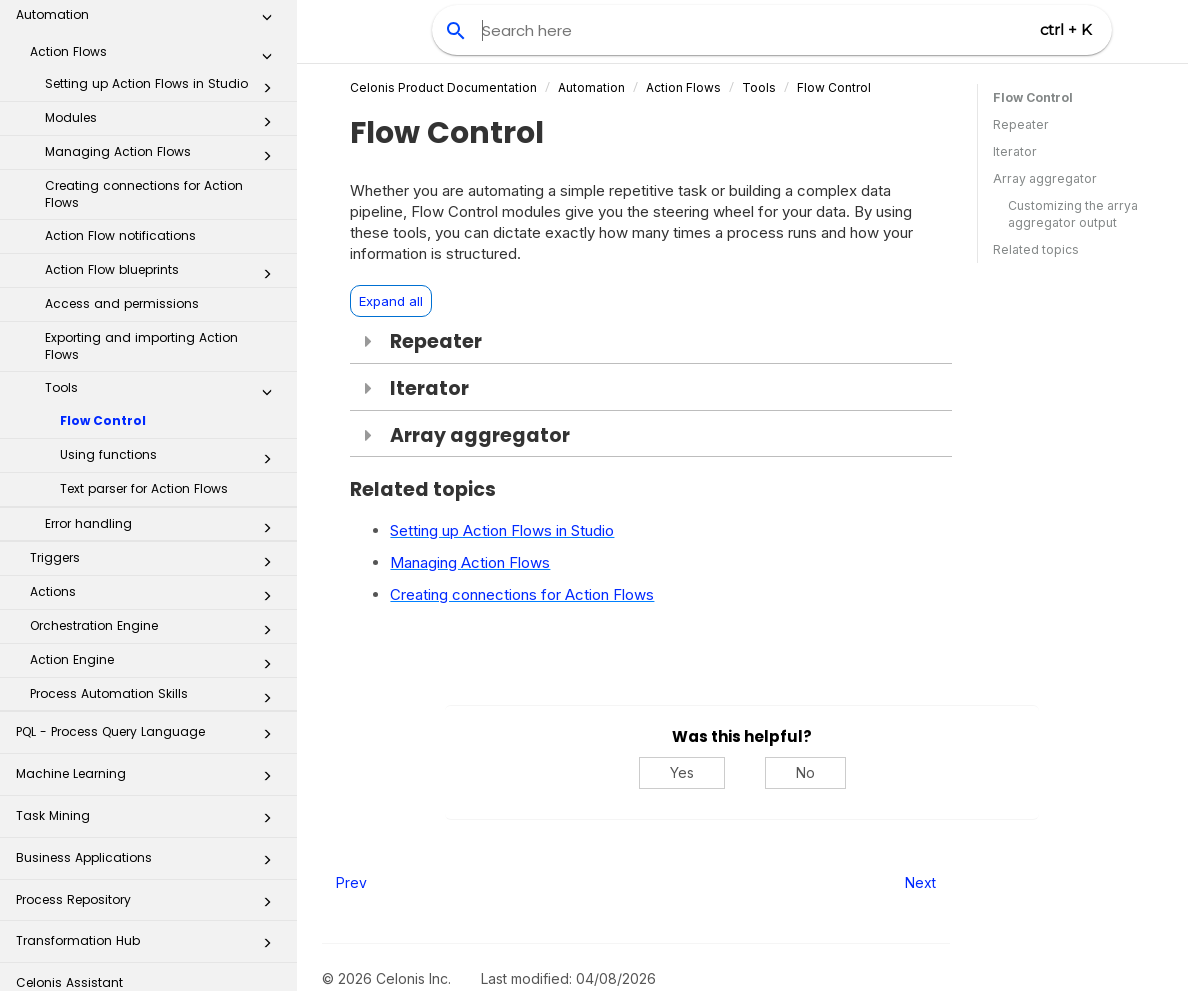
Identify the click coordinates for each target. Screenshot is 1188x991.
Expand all (391, 301)
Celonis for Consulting (149, 913)
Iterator (1015, 151)
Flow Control (103, 303)
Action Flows (683, 87)
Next (920, 882)
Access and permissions (122, 186)
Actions (156, 479)
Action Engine (156, 547)
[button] (267, 43)
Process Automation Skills (156, 581)
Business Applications (149, 746)
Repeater (1021, 124)
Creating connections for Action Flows (144, 77)
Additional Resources (149, 955)
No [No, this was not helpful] (805, 772)
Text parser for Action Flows (144, 371)
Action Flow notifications (120, 118)
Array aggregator (1045, 178)
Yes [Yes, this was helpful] (682, 772)
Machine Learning (149, 662)
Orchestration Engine (156, 513)
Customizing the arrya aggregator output (1073, 214)
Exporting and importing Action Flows (141, 229)
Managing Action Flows (164, 39)
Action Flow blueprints (164, 157)
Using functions (171, 342)
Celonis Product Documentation (443, 87)
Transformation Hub (149, 829)
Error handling (164, 411)
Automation (591, 87)
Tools (164, 275)
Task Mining (149, 704)
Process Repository (149, 788)
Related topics (1036, 249)
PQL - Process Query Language (149, 620)
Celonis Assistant (69, 865)
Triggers (156, 445)
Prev (351, 882)
